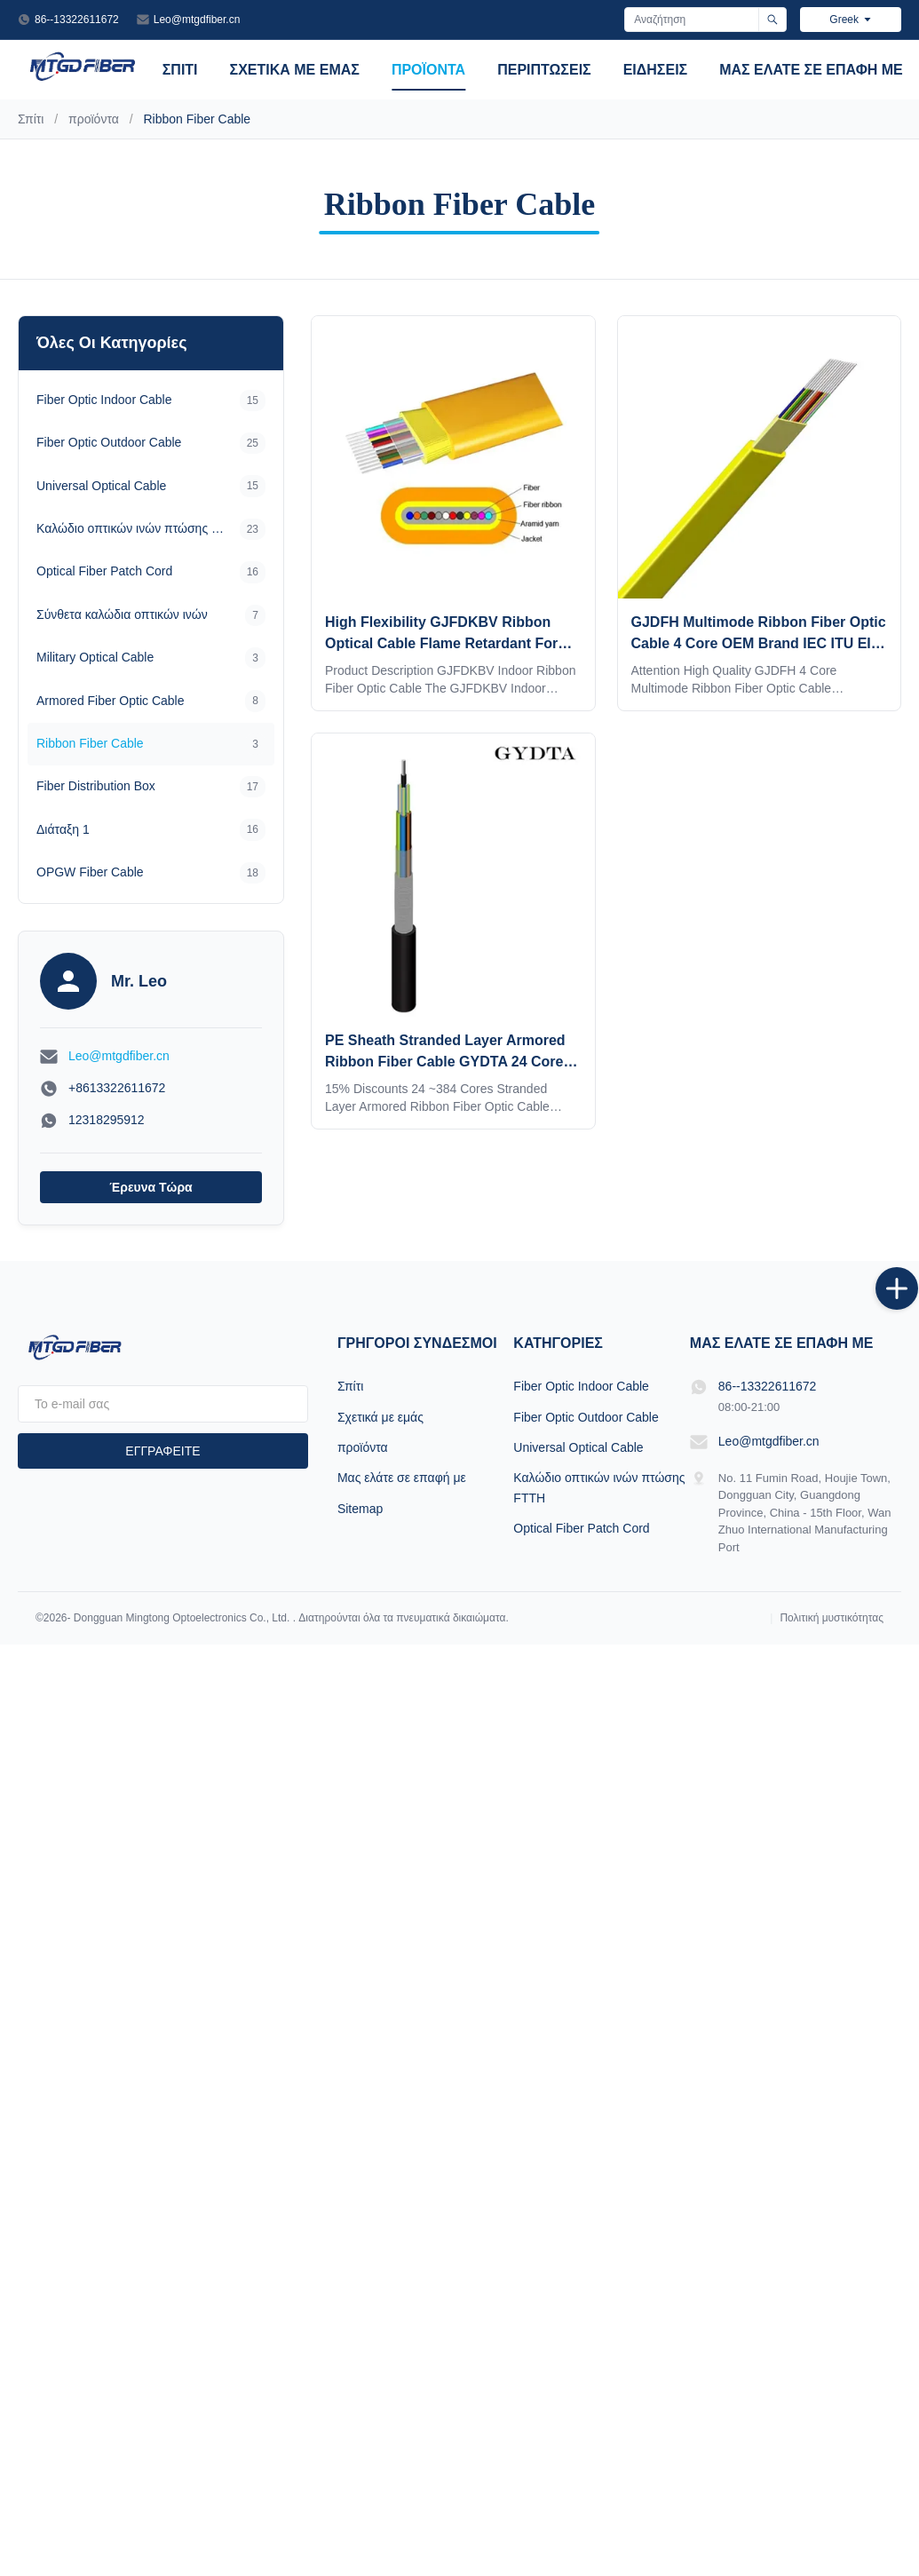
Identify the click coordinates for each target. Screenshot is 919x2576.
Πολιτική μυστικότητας (831, 1618)
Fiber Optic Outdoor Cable (585, 1417)
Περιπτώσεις (544, 69)
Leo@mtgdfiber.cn (197, 19)
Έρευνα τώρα (150, 1187)
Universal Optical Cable (578, 1447)
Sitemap (360, 1509)
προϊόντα (428, 69)
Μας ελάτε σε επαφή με (811, 69)
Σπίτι (180, 69)
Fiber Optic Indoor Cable (581, 1386)
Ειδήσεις (655, 69)
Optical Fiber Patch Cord (581, 1528)
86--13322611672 (77, 19)
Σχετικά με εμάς (295, 69)
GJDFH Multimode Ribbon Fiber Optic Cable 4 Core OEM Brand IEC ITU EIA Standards (758, 643)
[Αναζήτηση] (772, 19)
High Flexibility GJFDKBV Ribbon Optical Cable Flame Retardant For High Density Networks (441, 643)
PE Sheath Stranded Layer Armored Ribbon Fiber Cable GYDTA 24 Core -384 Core (445, 1061)
